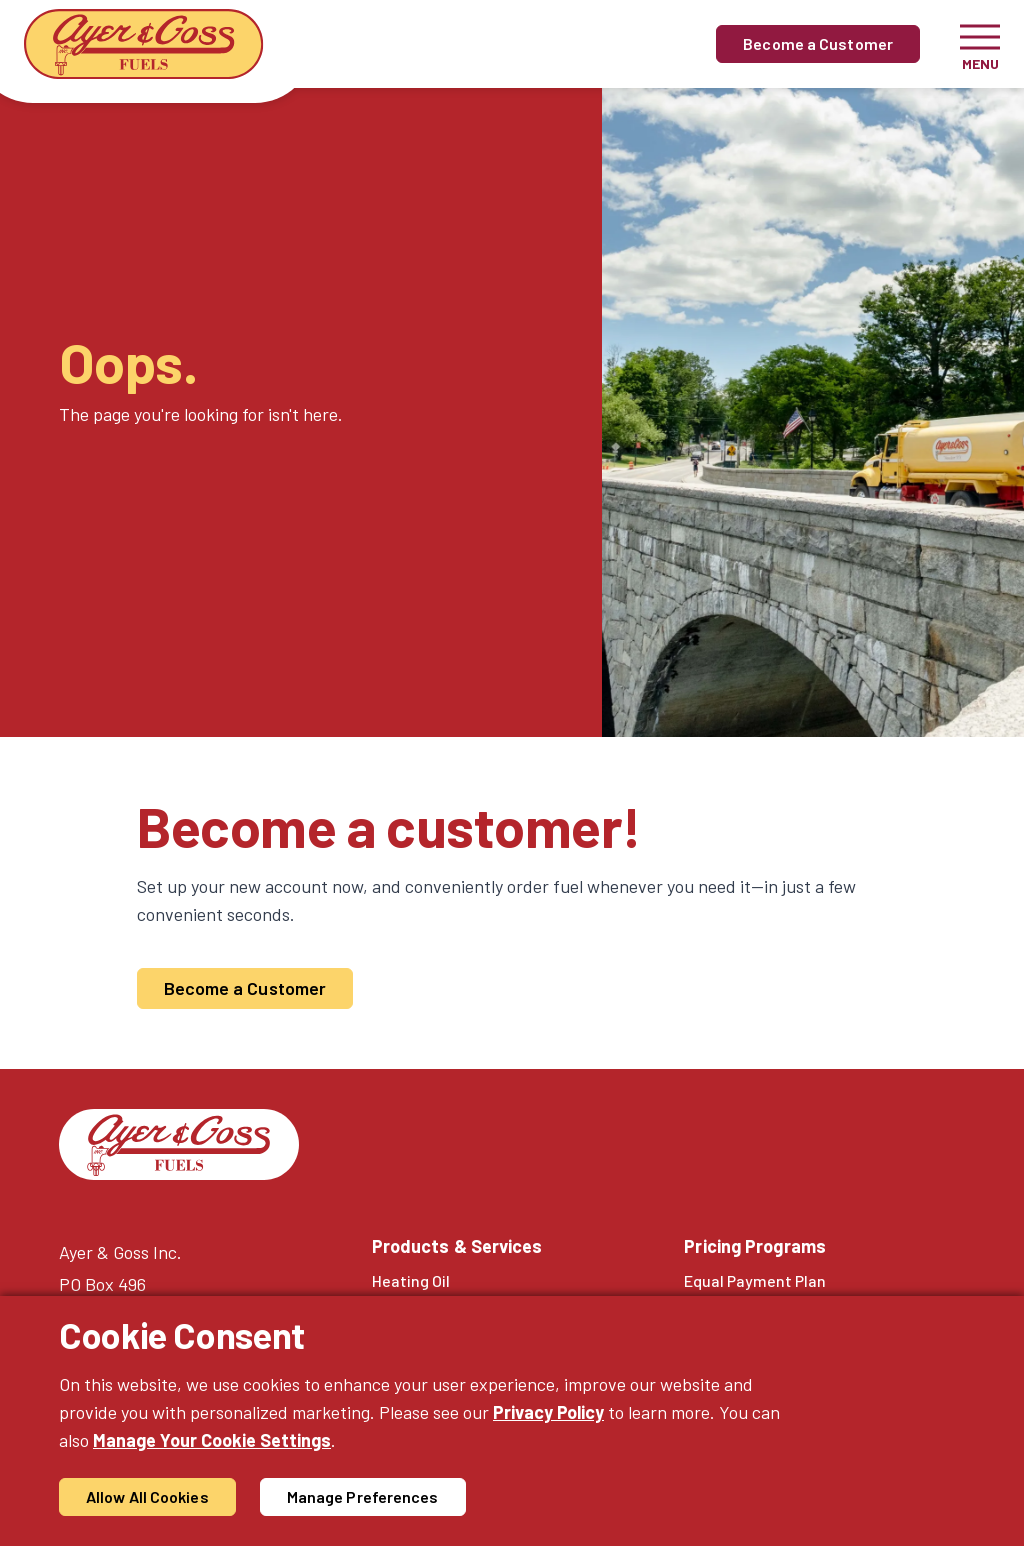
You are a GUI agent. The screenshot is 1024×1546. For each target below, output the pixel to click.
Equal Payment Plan (755, 1280)
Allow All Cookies (147, 1496)
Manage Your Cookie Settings (212, 1440)
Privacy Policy (548, 1412)
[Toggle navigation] (980, 44)
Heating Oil (411, 1280)
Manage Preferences (363, 1496)
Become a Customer (818, 43)
